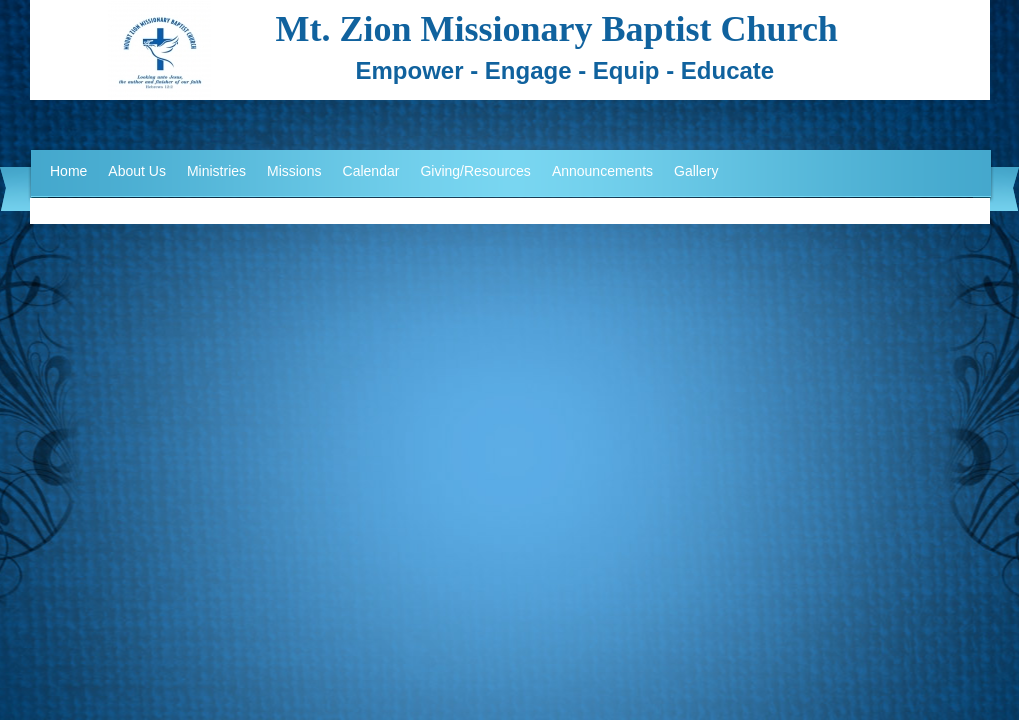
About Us (137, 171)
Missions (294, 171)
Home (68, 171)
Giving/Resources (475, 171)
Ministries (216, 171)
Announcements (602, 171)
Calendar (371, 171)
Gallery (696, 171)
